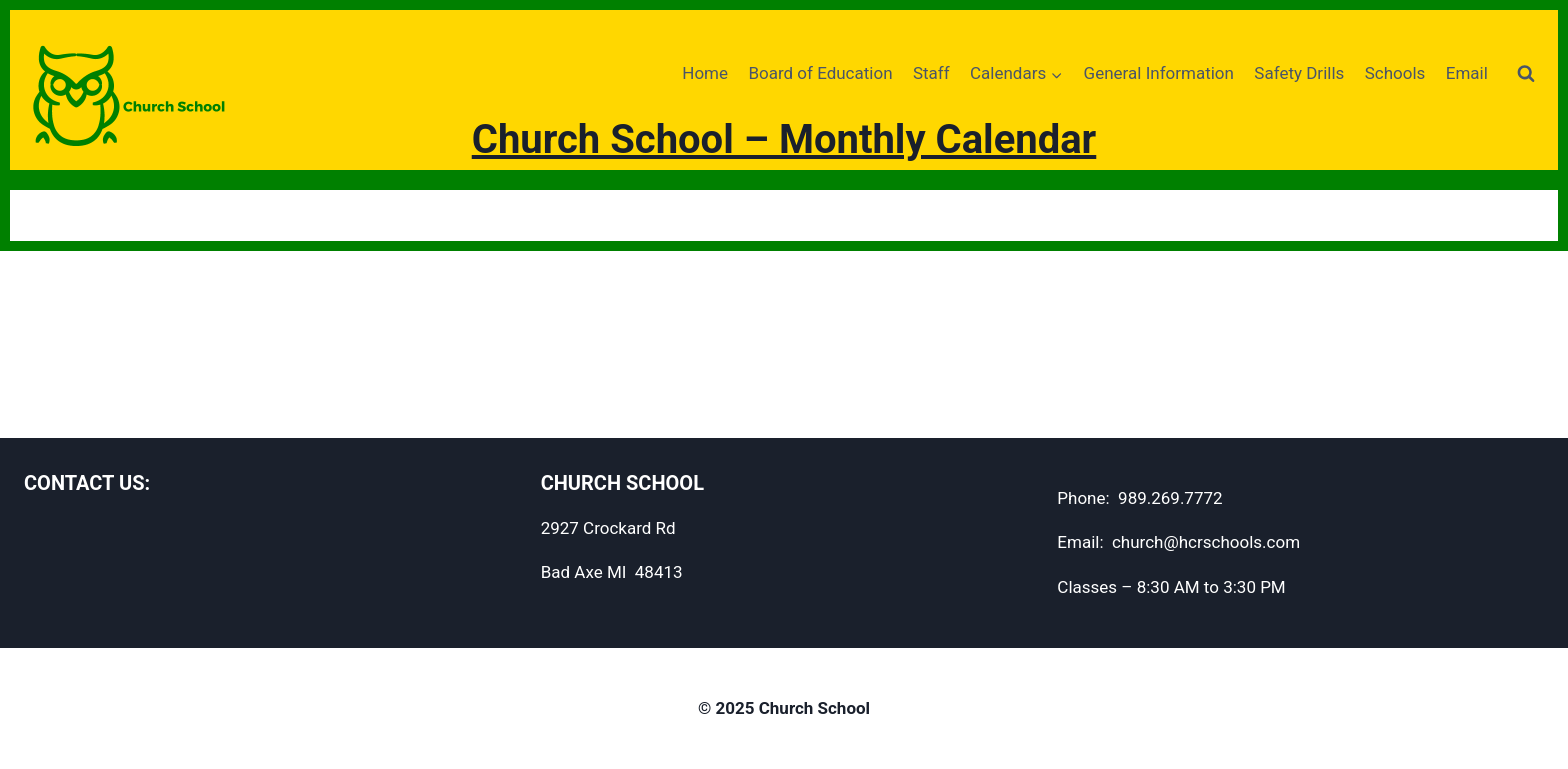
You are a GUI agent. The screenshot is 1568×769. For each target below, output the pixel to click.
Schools (1395, 73)
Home (705, 73)
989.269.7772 (1170, 498)
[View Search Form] (1526, 74)
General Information (1159, 73)
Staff (931, 73)
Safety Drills (1299, 73)
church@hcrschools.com (1206, 542)
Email (1467, 73)
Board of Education (820, 73)
